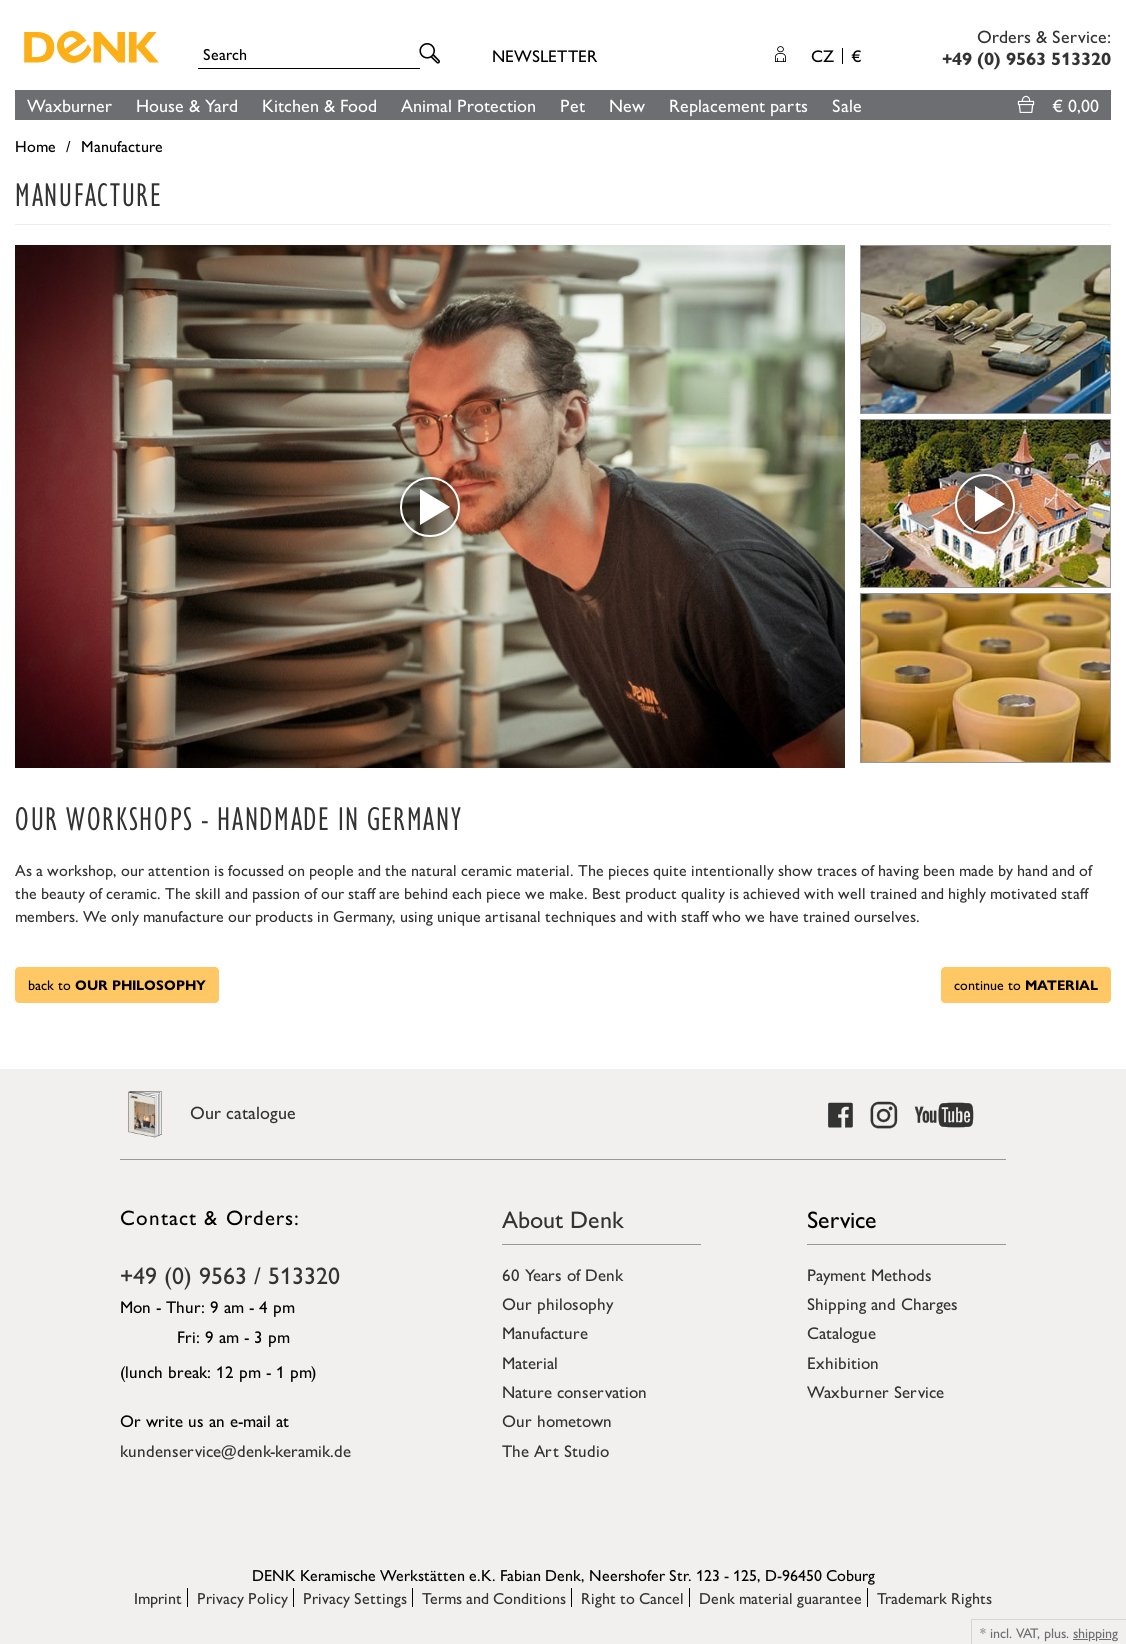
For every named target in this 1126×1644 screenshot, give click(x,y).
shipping (1095, 1632)
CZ (836, 55)
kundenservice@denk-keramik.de (235, 1450)
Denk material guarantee (780, 1597)
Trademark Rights (934, 1597)
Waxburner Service (875, 1391)
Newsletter (544, 55)
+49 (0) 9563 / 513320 (230, 1274)
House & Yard (187, 104)
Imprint (158, 1597)
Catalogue (841, 1332)
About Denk (563, 1218)
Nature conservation (574, 1391)
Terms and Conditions (494, 1597)
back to (117, 984)
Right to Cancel (632, 1597)
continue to (1026, 984)
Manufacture (545, 1332)
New (627, 104)
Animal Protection (468, 104)
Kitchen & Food (319, 104)
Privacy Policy (242, 1597)
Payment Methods (869, 1274)
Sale (847, 104)
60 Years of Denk (562, 1274)
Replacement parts (738, 104)
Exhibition (843, 1362)
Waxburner (69, 104)
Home (35, 145)
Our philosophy (557, 1303)
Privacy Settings (355, 1597)
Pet (572, 104)
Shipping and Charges (882, 1303)
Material (530, 1362)
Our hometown (557, 1420)
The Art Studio (555, 1450)
